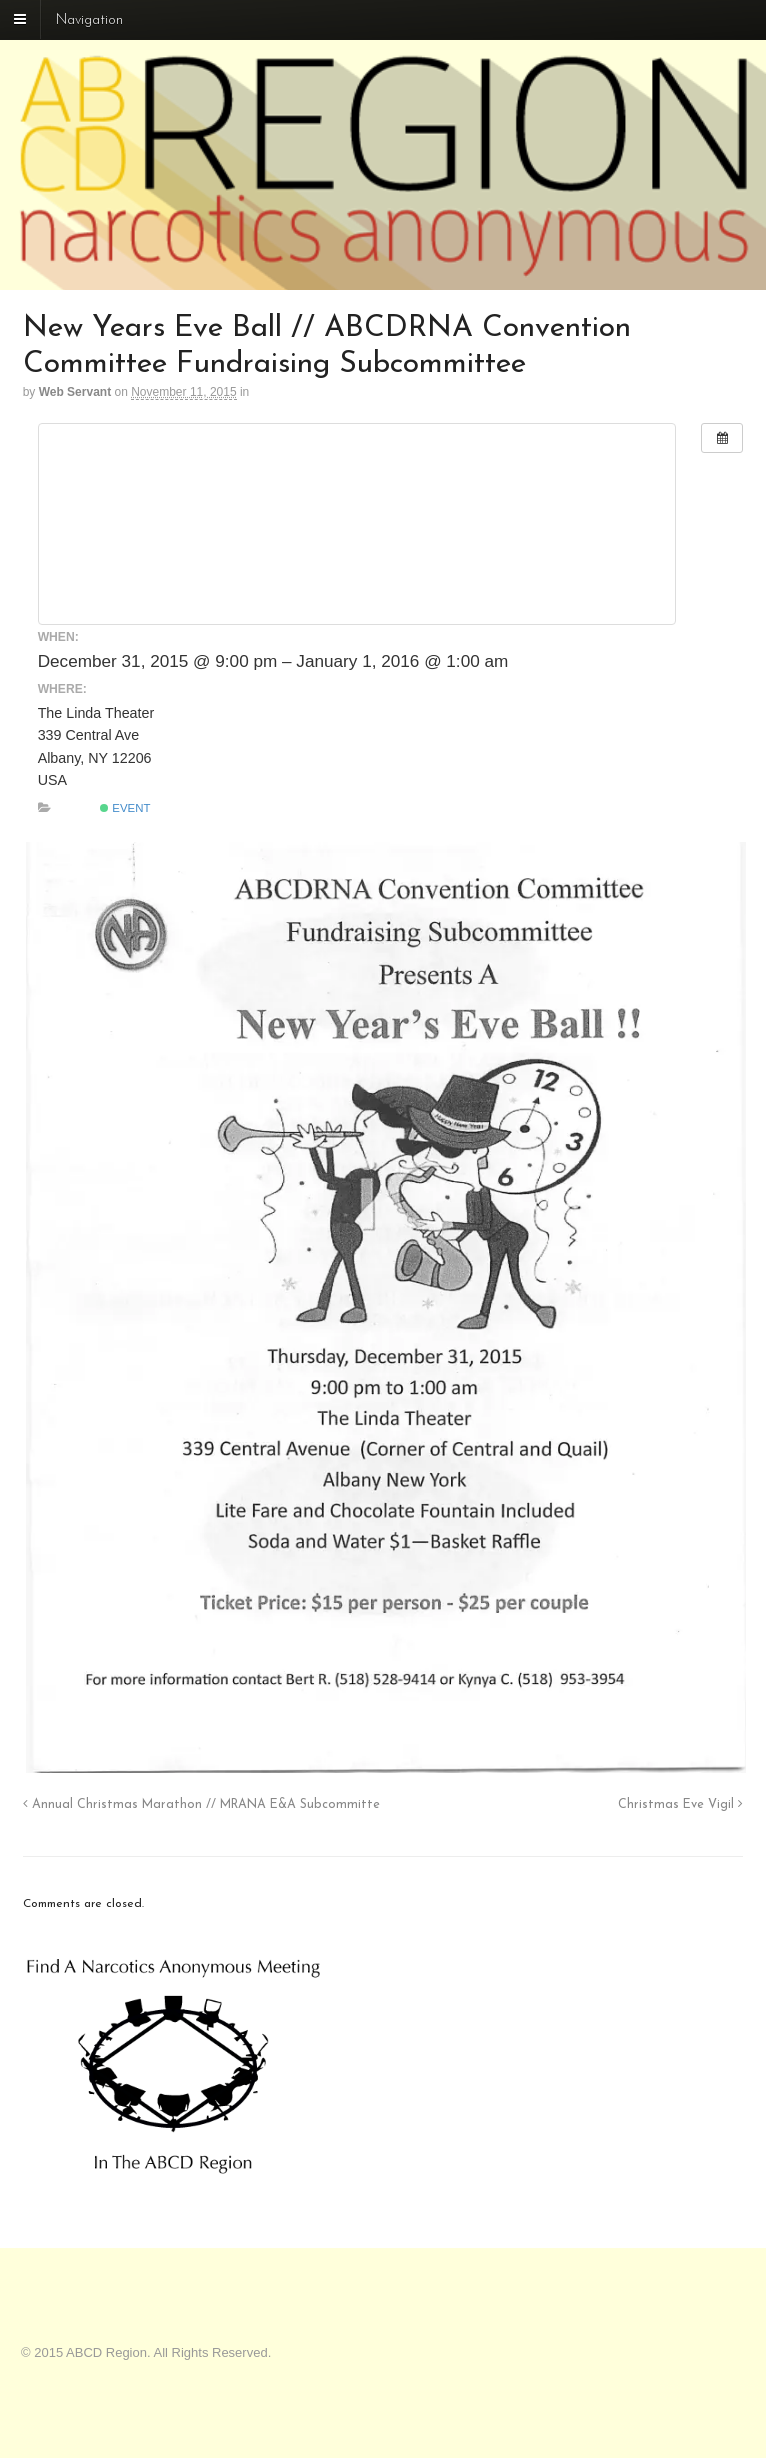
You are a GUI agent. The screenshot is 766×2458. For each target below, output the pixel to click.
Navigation (89, 20)
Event (125, 808)
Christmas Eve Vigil (680, 1805)
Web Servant (75, 392)
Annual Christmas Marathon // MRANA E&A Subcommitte (201, 1805)
